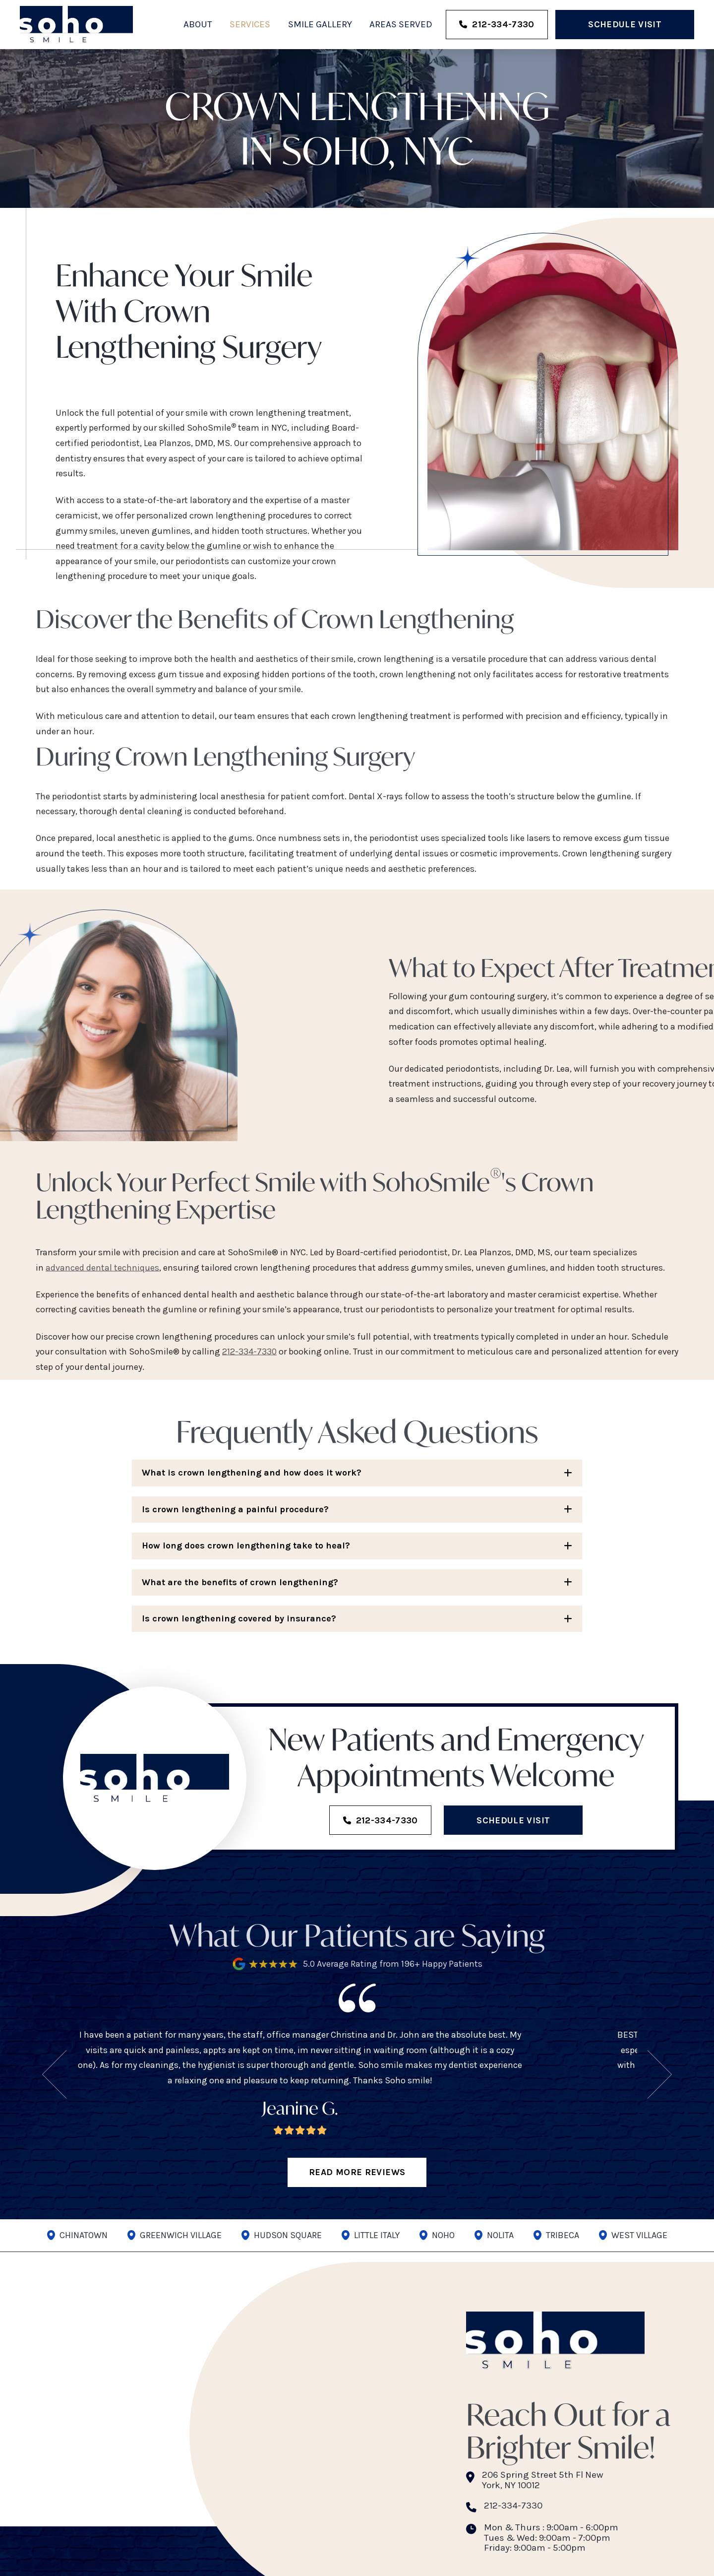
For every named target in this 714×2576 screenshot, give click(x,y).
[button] (357, 1473)
